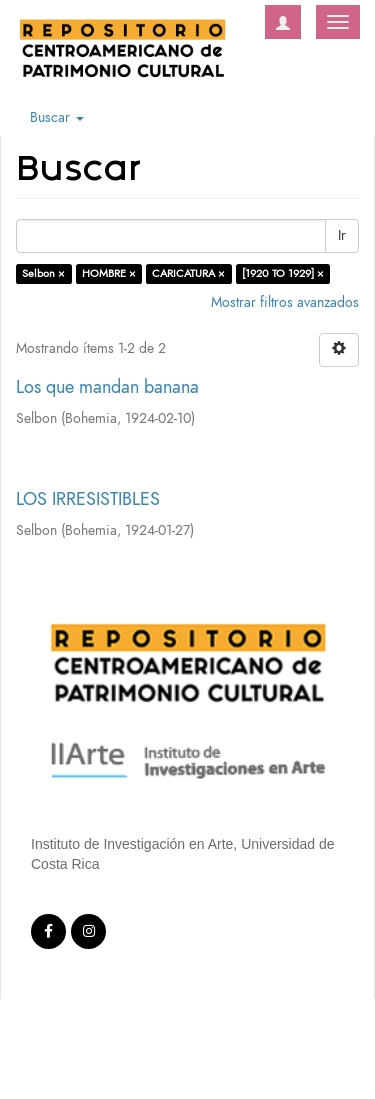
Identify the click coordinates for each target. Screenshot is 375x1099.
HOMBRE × (109, 273)
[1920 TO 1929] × (283, 273)
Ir (342, 235)
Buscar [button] (57, 117)
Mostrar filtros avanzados (285, 302)
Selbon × (43, 273)
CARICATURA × (188, 273)
